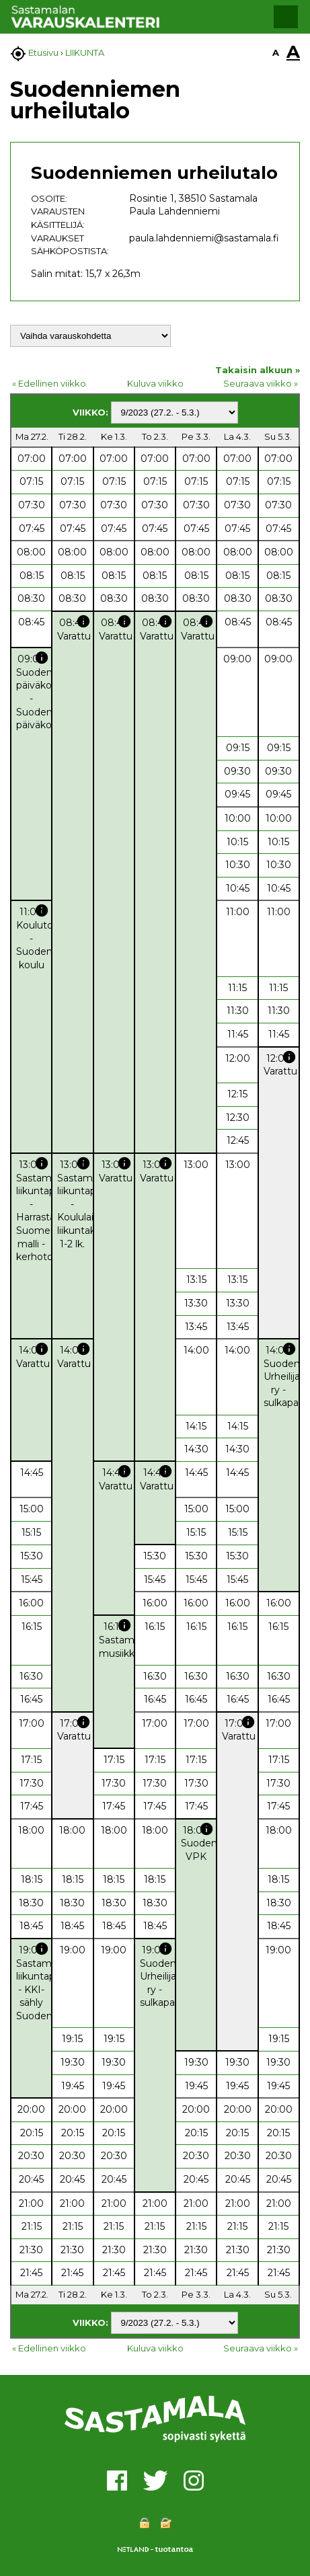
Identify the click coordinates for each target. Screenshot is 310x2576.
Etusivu (43, 52)
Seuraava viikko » (260, 383)
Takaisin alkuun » (257, 369)
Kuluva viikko (155, 383)
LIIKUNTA (84, 52)
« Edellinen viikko (49, 383)
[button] (286, 16)
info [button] (83, 621)
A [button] (275, 52)
